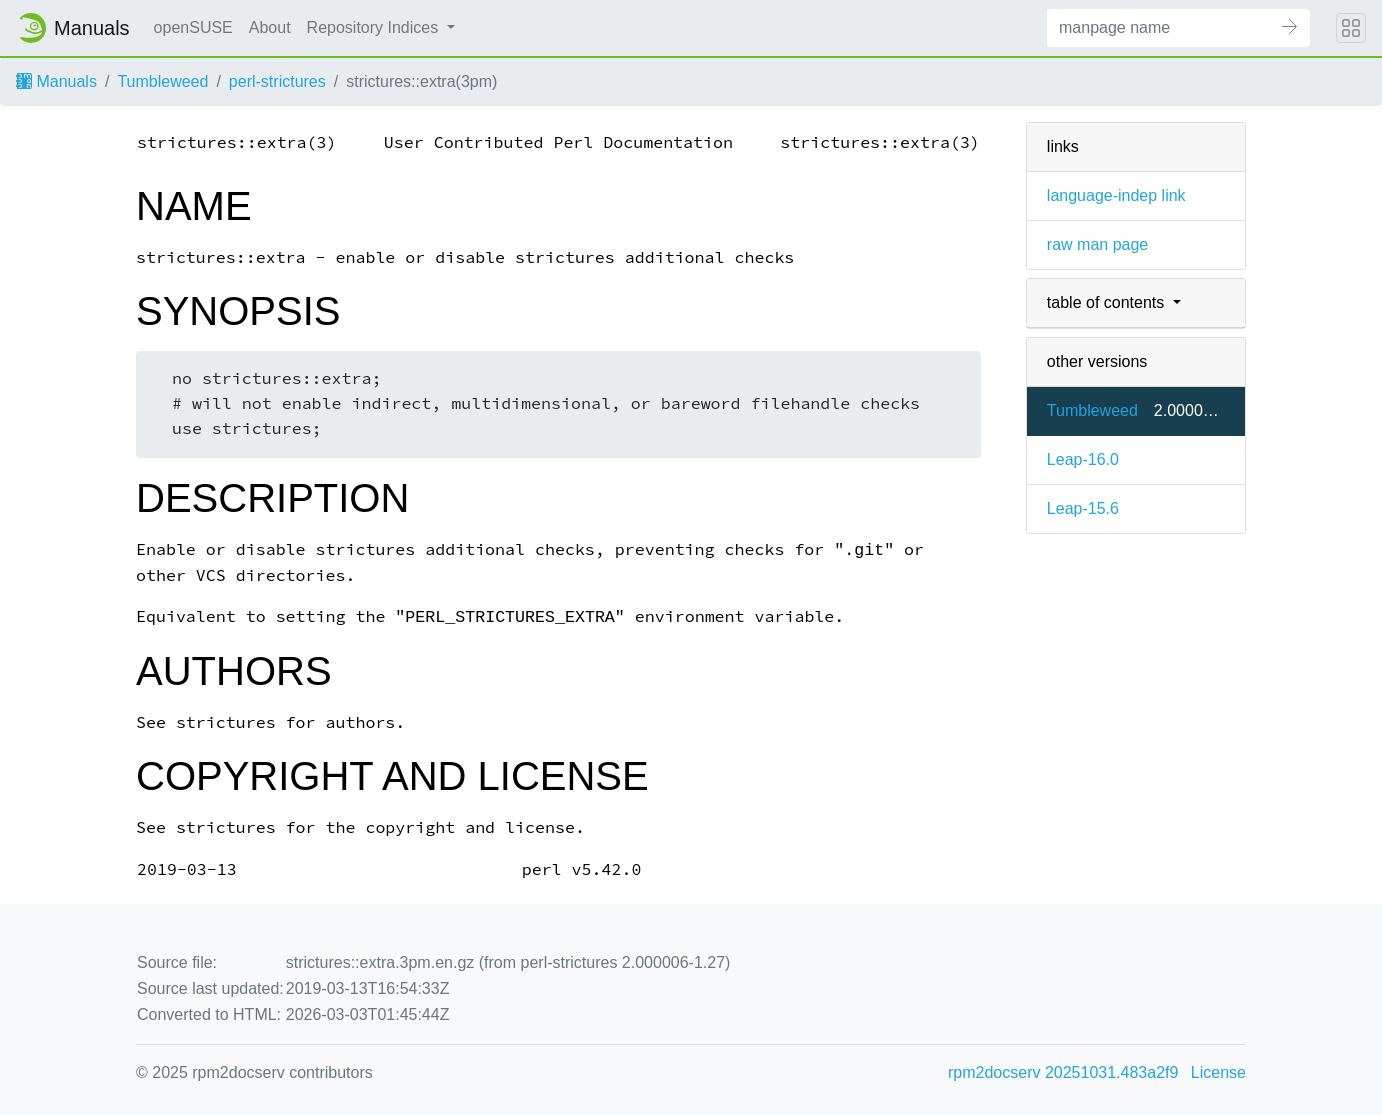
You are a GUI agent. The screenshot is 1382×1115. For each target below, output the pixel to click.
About (270, 27)
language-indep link (1116, 195)
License (1218, 1072)
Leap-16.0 (1083, 459)
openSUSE (193, 27)
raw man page (1097, 244)
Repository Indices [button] (375, 27)
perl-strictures (277, 81)
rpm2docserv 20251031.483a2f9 (1063, 1072)
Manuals (56, 81)
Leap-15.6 (1083, 508)
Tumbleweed (162, 81)
